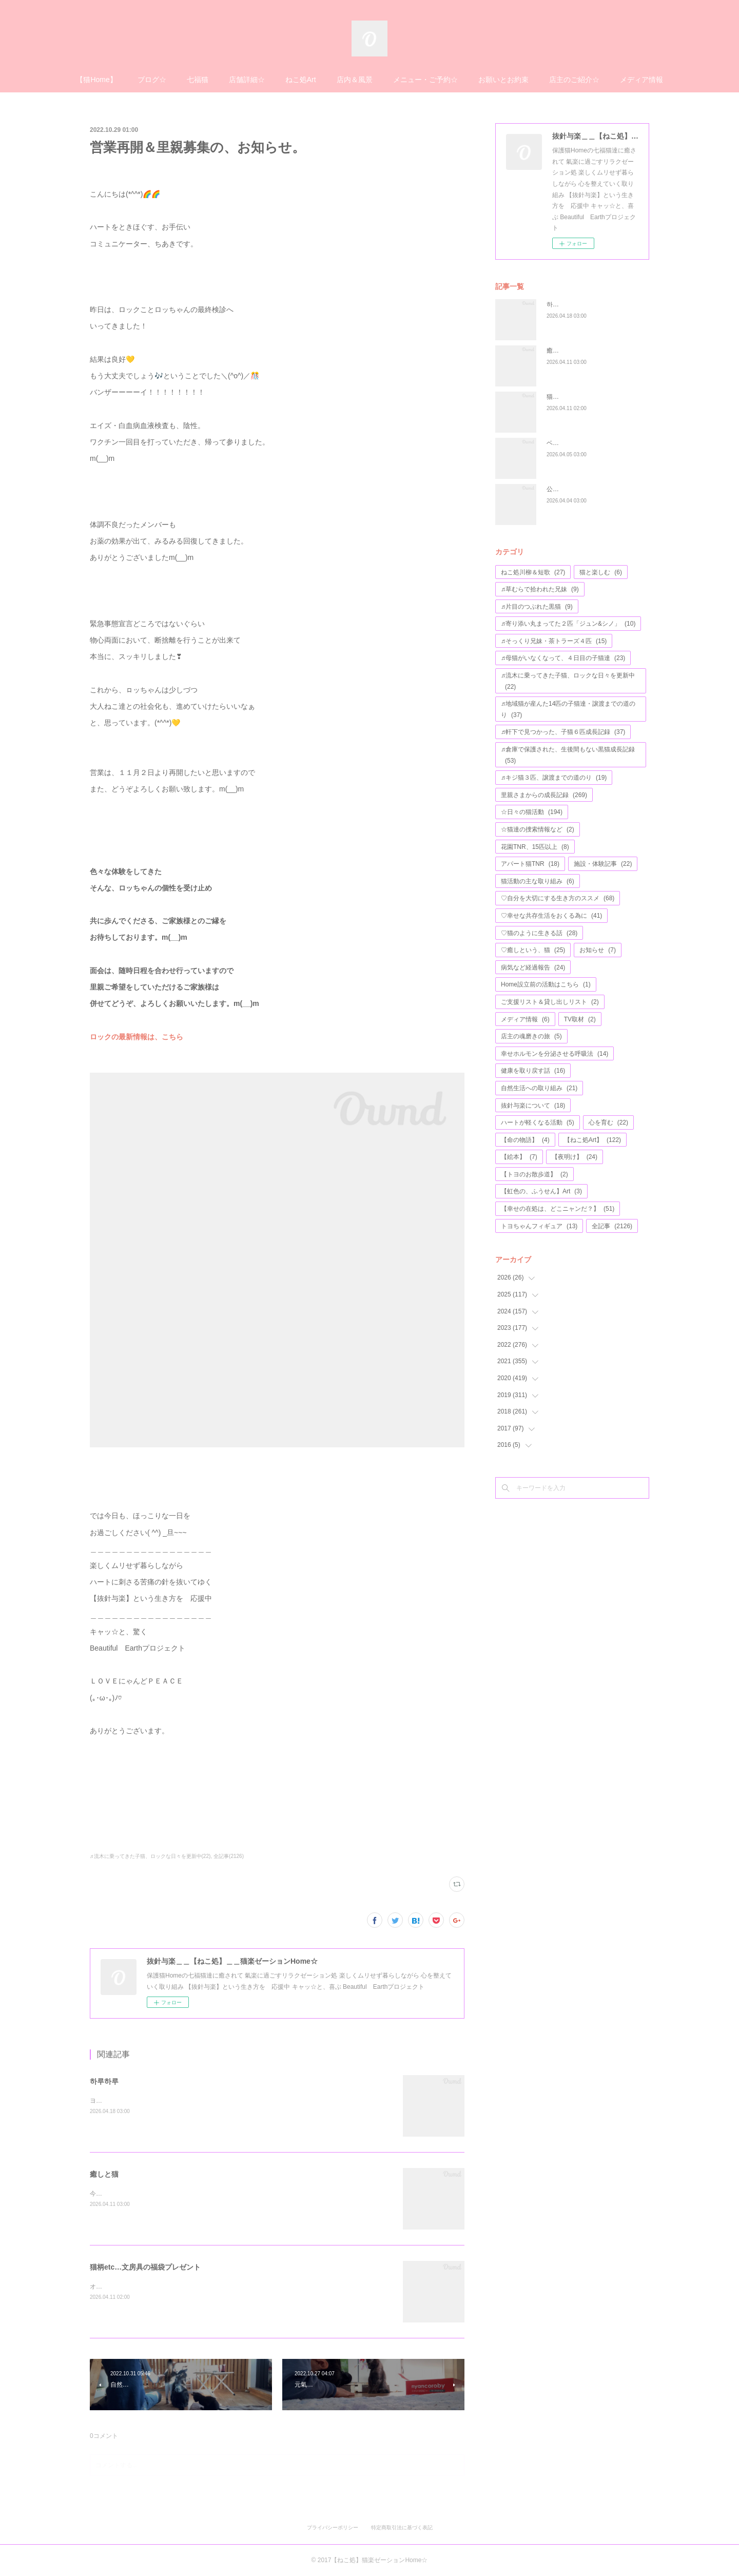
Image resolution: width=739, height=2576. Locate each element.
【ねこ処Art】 (592, 1140)
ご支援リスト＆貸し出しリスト (550, 1001)
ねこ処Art (300, 79)
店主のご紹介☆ (574, 79)
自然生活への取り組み (539, 1088)
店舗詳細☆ (247, 79)
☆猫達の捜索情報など (537, 829)
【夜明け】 (574, 1156)
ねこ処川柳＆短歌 (533, 572)
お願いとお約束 (503, 79)
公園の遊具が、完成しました (587, 489)
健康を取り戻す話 (533, 1070)
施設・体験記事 (603, 863)
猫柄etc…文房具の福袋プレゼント (145, 2267)
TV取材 (580, 1019)
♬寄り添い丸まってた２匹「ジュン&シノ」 (568, 623)
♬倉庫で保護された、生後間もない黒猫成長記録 (568, 755)
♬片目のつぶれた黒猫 (537, 606)
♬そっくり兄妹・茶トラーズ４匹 (554, 641)
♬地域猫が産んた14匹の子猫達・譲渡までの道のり (568, 709)
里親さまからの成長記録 (544, 795)
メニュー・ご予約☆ (425, 79)
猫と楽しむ (600, 572)
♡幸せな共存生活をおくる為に (551, 915)
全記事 (612, 1226)
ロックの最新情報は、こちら (136, 1037)
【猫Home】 (96, 79)
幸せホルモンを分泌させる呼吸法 (554, 1053)
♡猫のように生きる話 (539, 933)
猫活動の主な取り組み (537, 881)
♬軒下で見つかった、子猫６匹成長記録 (563, 731)
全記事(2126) (228, 1856)
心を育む (608, 1122)
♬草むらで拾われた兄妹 (540, 589)
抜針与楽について (533, 1105)
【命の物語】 (525, 1140)
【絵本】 (519, 1156)
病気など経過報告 (533, 967)
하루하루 (104, 2081)
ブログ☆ (152, 79)
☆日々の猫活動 (531, 812)
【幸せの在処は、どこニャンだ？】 (557, 1208)
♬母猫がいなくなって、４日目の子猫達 (563, 658)
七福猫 (197, 79)
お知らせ (597, 950)
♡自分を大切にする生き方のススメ (557, 898)
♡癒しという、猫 (533, 950)
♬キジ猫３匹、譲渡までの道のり (554, 777)
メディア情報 (641, 79)
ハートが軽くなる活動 (537, 1122)
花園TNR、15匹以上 (535, 846)
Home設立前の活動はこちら (546, 984)
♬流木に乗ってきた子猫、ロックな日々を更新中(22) (150, 1856)
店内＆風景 (355, 79)
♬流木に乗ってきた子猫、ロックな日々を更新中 (568, 681)
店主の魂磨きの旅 (531, 1036)
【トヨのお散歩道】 (534, 1174)
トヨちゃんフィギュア (539, 1226)
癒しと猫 (104, 2174)
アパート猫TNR (530, 863)
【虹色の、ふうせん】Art (541, 1191)
